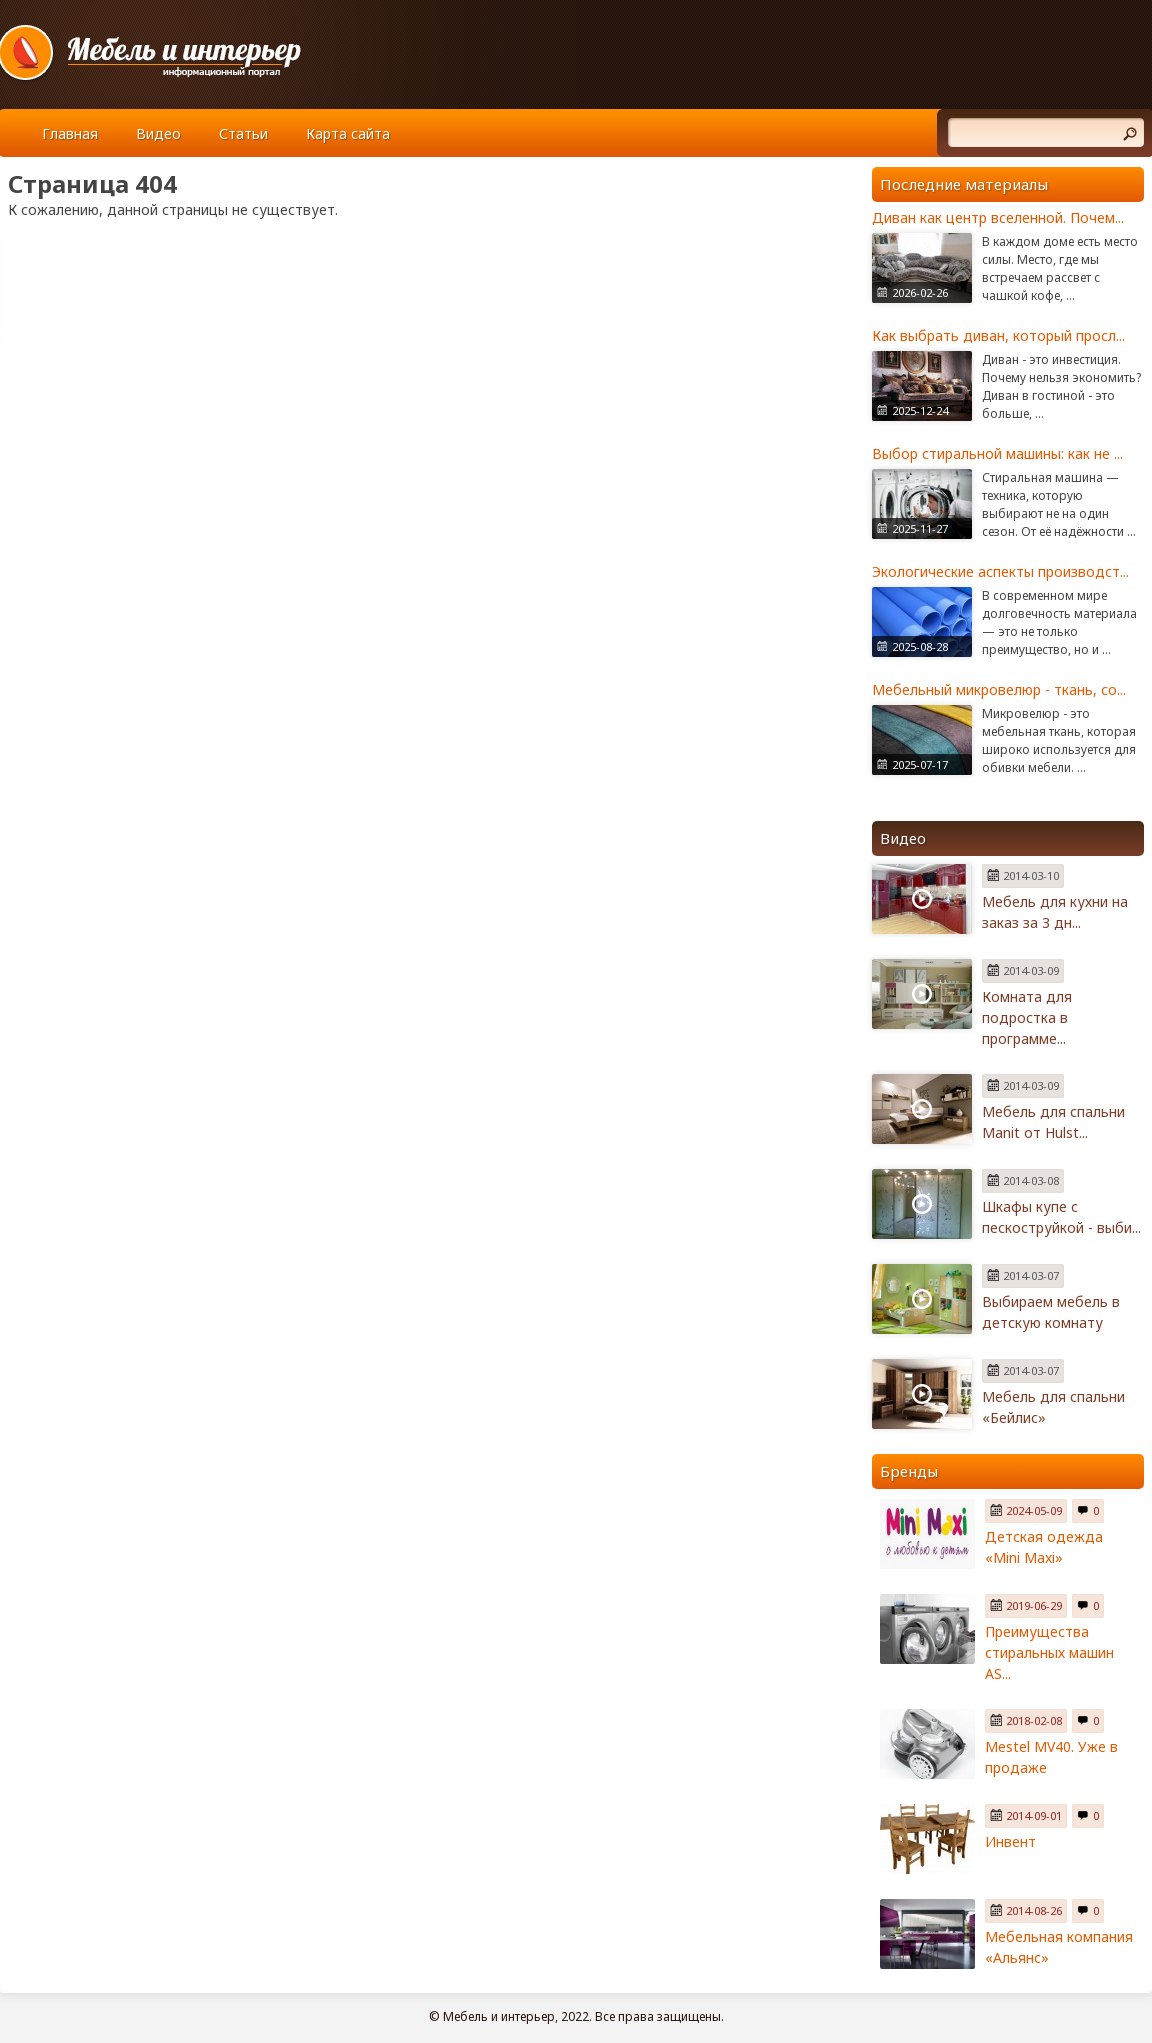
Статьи (243, 133)
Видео (158, 133)
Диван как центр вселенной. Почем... (998, 217)
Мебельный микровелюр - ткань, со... (999, 689)
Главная (70, 133)
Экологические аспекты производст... (1000, 571)
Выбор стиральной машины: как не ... (997, 453)
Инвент (1010, 1841)
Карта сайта (348, 133)
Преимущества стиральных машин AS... (1049, 1652)
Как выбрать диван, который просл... (998, 335)
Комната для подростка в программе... (1027, 1017)
